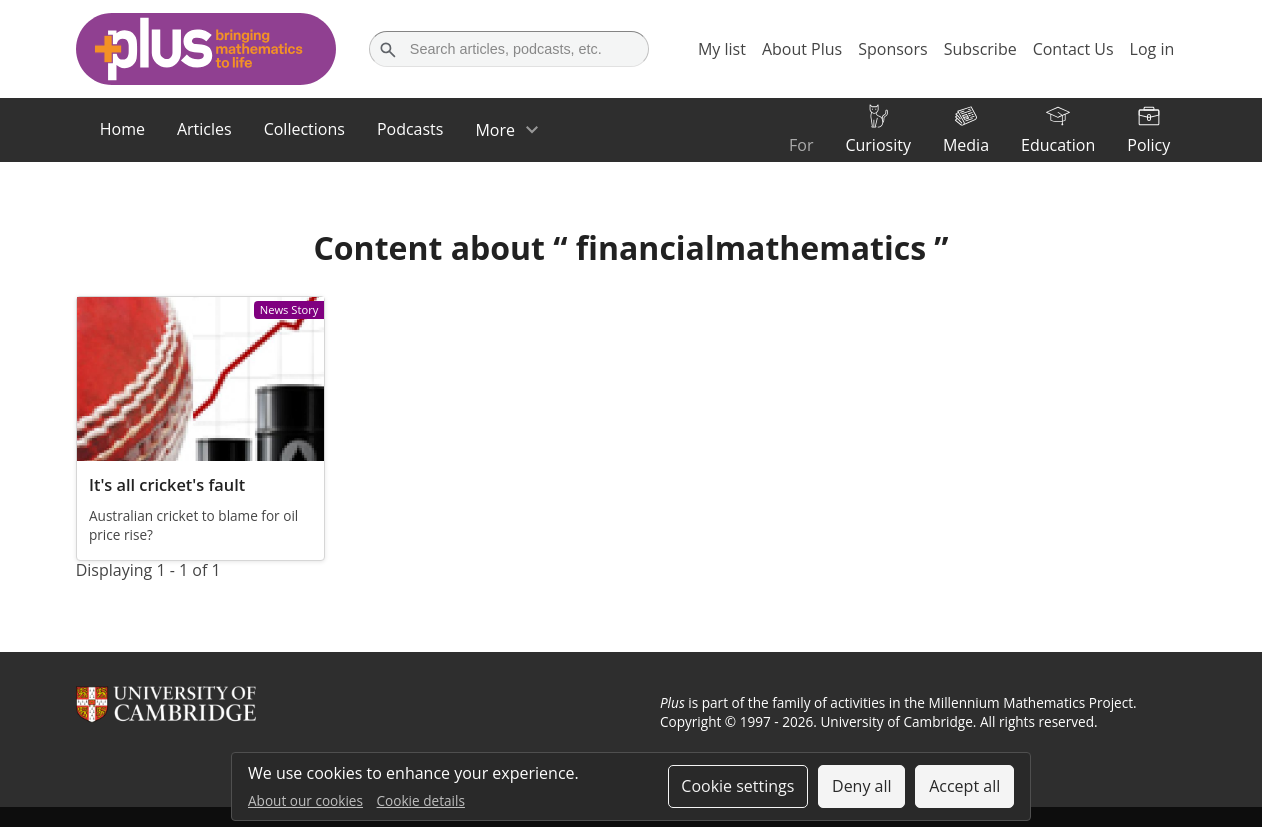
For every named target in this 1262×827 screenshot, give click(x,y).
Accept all (964, 786)
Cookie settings (737, 786)
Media (966, 145)
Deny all (862, 786)
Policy (1148, 145)
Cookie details (421, 800)
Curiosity (877, 145)
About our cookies (305, 800)
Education (1058, 145)
